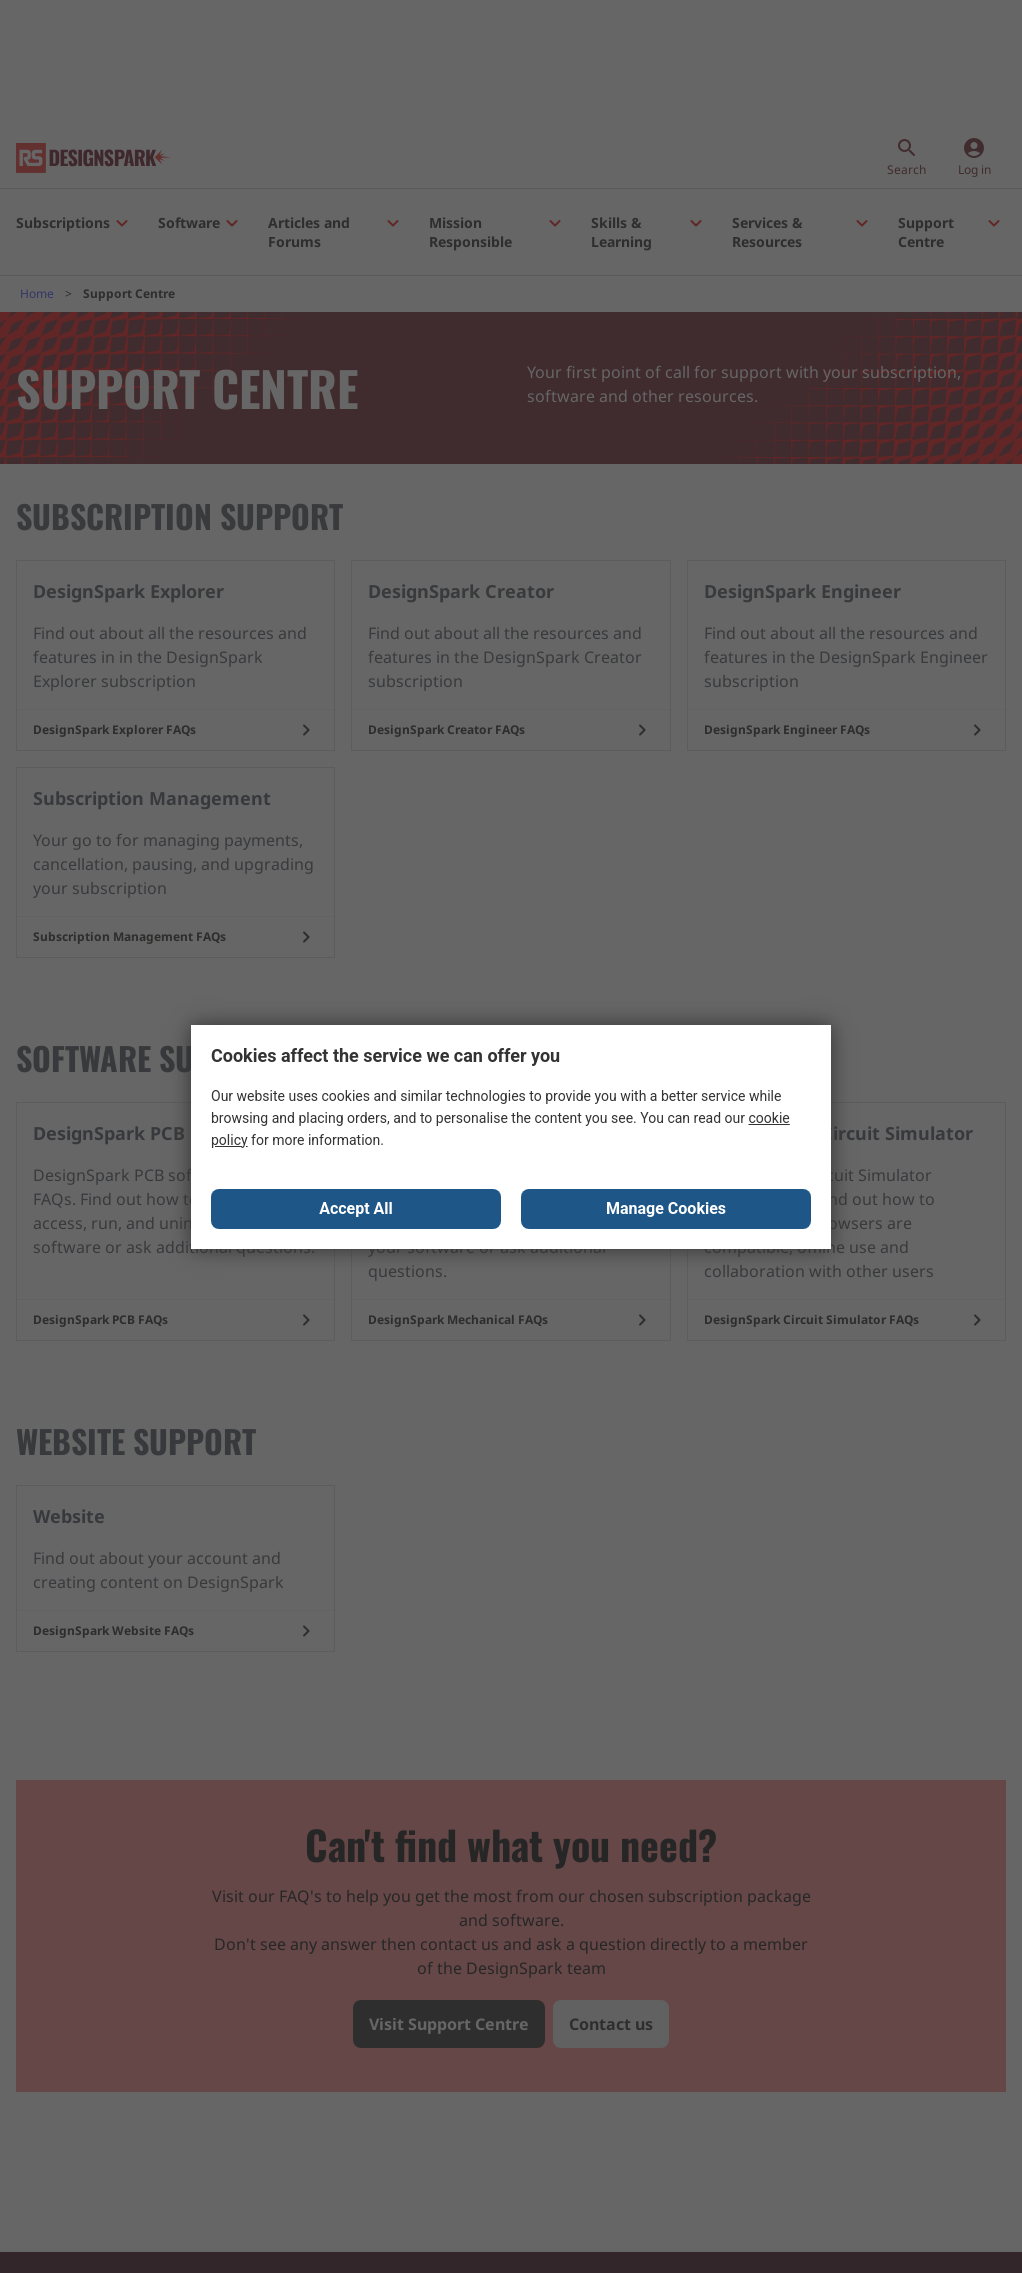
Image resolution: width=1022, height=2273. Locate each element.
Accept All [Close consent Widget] (356, 1208)
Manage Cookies (666, 1208)
